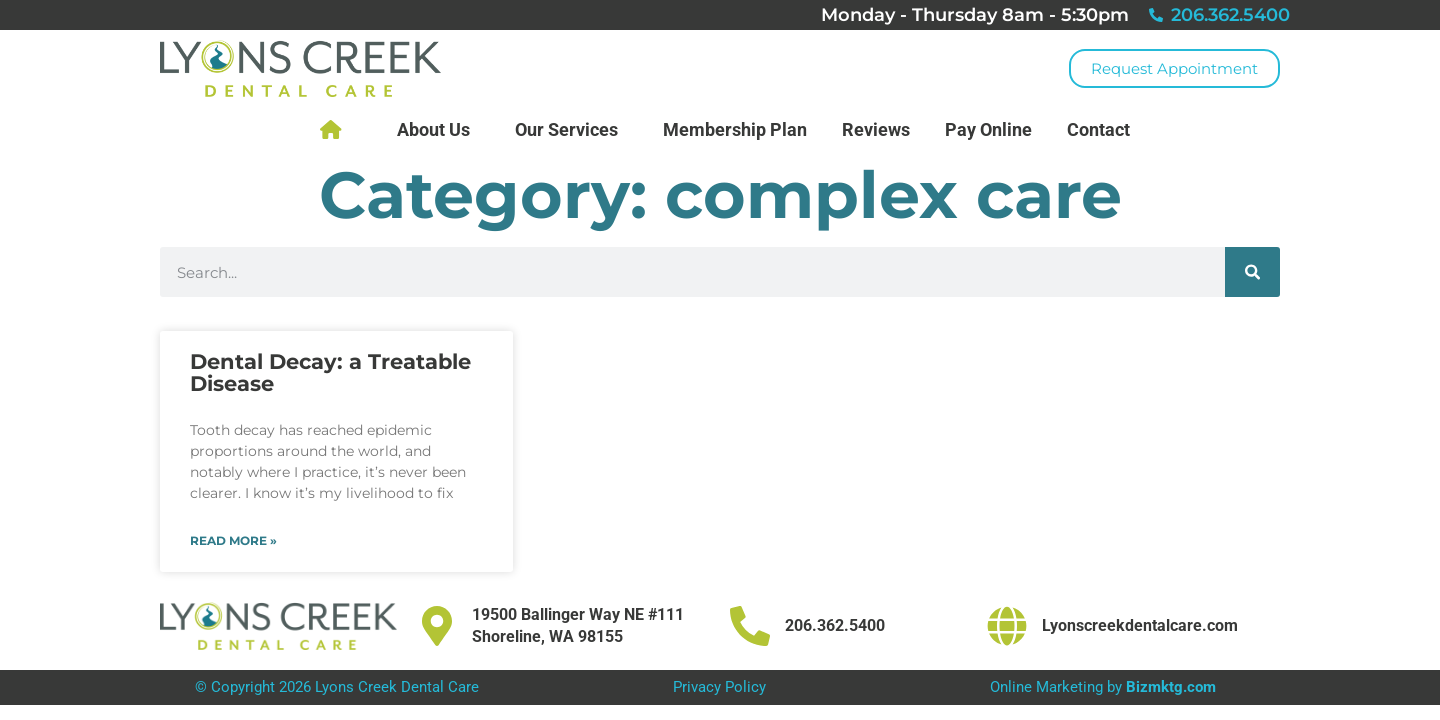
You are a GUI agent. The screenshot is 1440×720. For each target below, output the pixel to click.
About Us (438, 129)
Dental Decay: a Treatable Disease (330, 372)
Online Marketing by (1103, 687)
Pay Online (988, 129)
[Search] (1252, 272)
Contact (1103, 129)
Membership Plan (735, 129)
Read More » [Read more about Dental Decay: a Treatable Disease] (233, 540)
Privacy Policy (719, 687)
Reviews (876, 129)
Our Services (571, 129)
